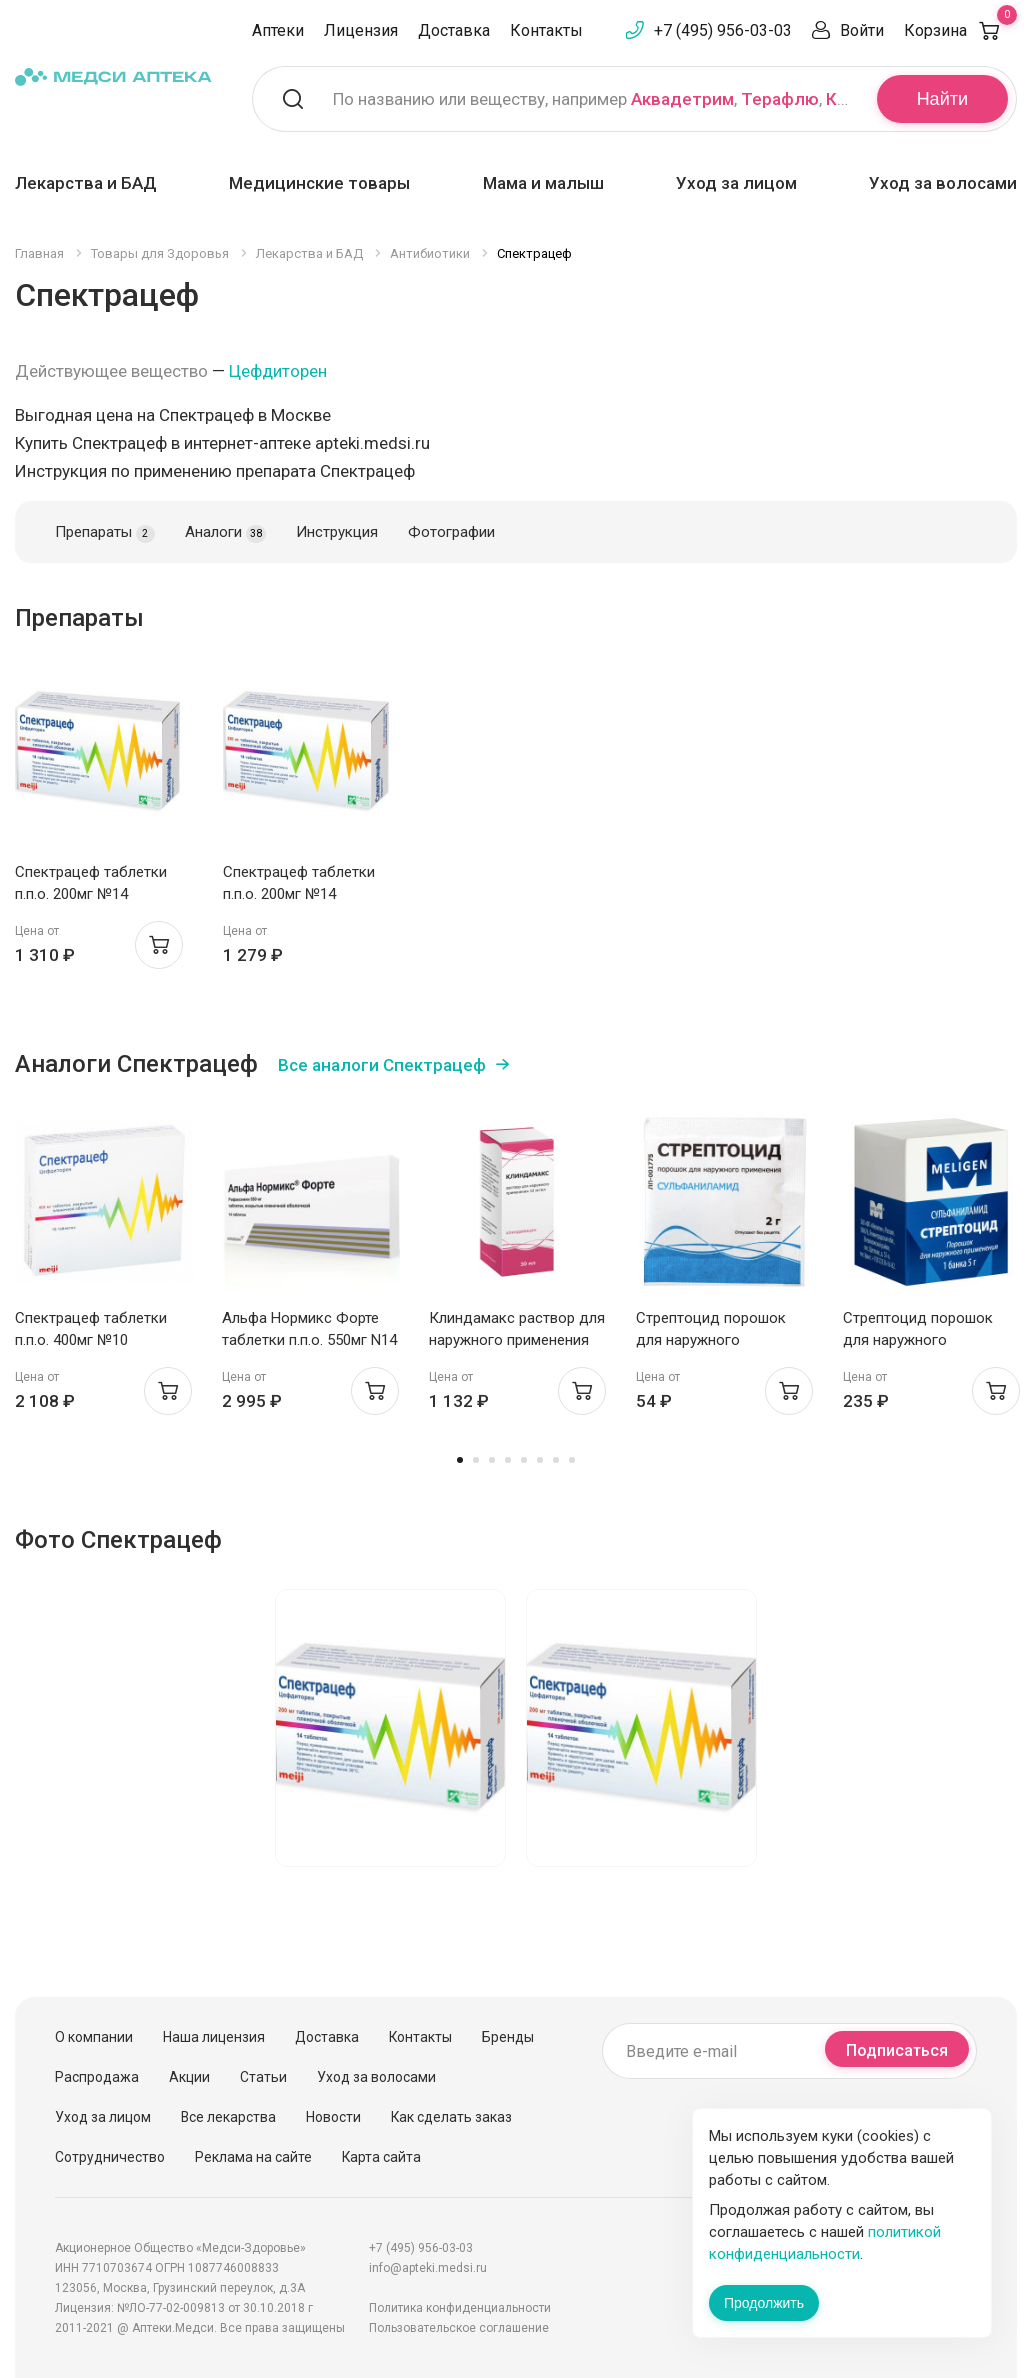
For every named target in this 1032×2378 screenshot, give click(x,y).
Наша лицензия (214, 2037)
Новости (333, 2117)
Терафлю (780, 99)
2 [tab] (476, 1460)
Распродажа (97, 2077)
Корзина (960, 30)
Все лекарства (228, 2117)
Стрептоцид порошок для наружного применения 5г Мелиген (924, 1340)
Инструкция (337, 532)
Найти (942, 99)
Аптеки (278, 30)
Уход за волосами (943, 183)
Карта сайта (381, 2157)
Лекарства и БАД (86, 183)
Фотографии (451, 532)
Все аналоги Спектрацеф (382, 1065)
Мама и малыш (543, 183)
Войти (862, 30)
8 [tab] (572, 1460)
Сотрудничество (110, 2157)
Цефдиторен (278, 371)
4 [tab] (508, 1460)
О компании (94, 2037)
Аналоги (225, 533)
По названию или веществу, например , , (592, 99)
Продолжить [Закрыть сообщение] (764, 2303)
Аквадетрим (682, 99)
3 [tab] (492, 1460)
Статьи (263, 2077)
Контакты (546, 30)
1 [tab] (460, 1460)
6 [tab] (540, 1460)
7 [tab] (556, 1460)
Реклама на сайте (253, 2157)
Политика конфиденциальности (460, 2308)
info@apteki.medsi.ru (428, 2268)
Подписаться (897, 2050)
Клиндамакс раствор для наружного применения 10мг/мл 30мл (517, 1340)
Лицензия (361, 30)
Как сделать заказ (451, 2117)
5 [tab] (524, 1460)
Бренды (508, 2037)
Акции (189, 2077)
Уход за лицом (736, 183)
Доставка (454, 30)
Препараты (105, 533)
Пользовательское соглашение (459, 2328)
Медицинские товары (319, 183)
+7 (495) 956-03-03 (723, 30)
